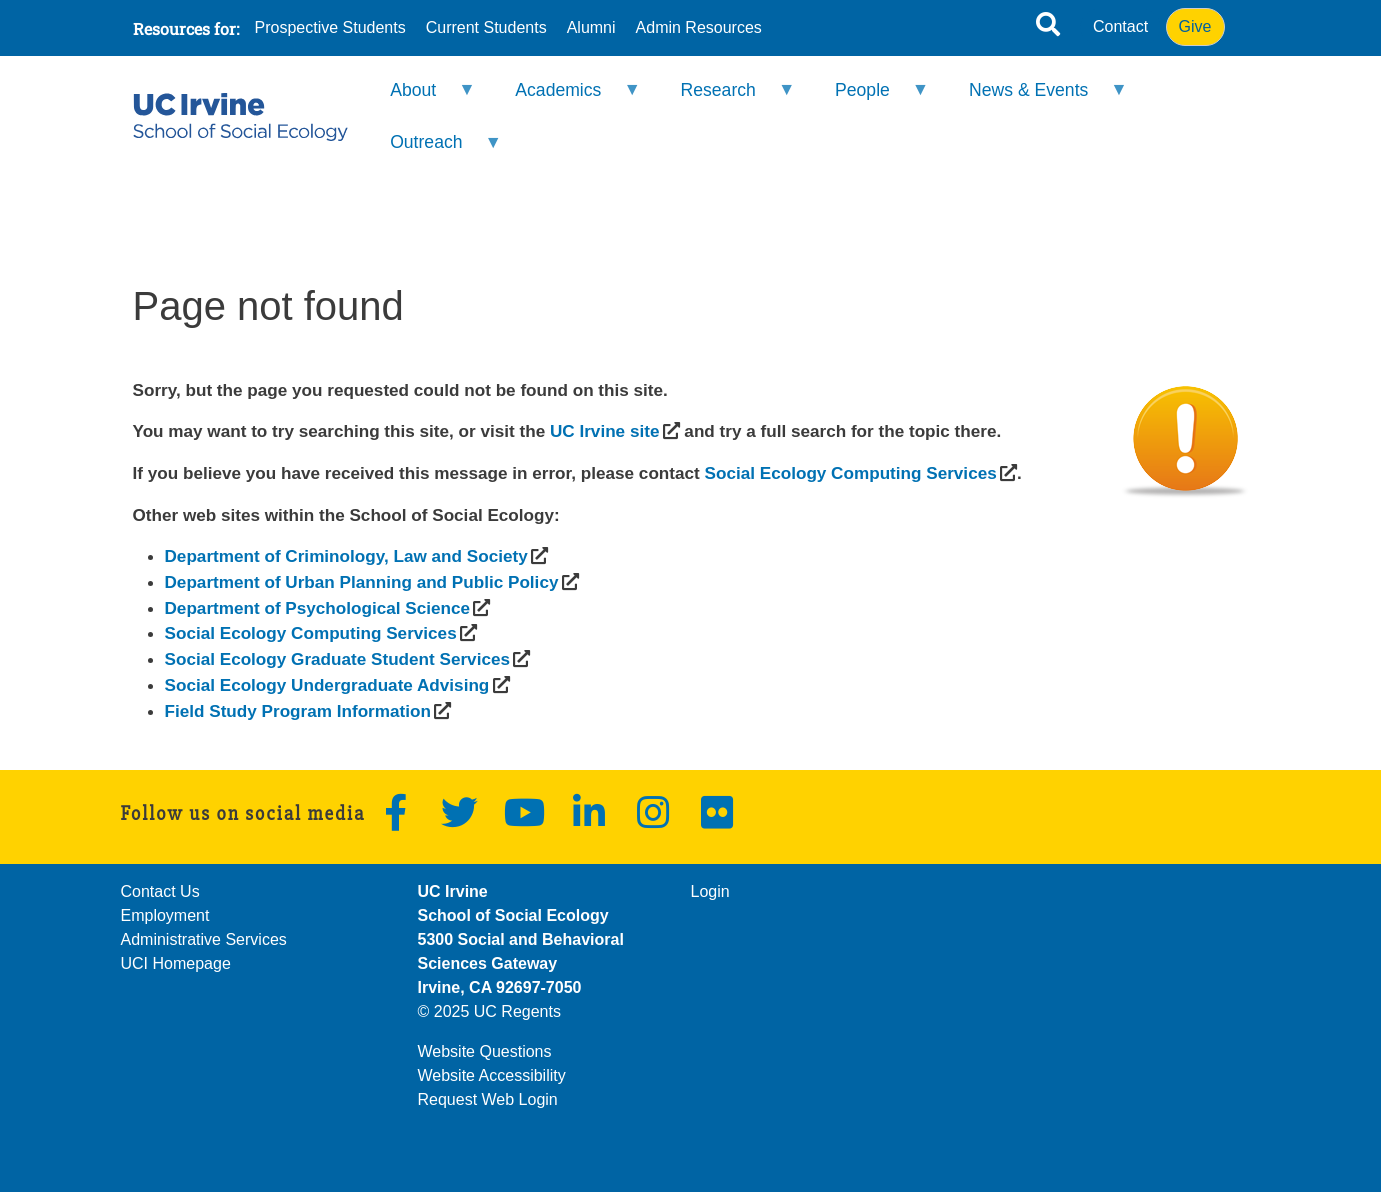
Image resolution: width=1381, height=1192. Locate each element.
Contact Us (160, 891)
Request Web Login (488, 1099)
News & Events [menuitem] (1035, 98)
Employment (165, 915)
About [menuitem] (420, 98)
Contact (1120, 26)
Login (710, 891)
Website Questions (485, 1051)
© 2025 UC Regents (489, 1011)
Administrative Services (204, 939)
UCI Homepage (176, 963)
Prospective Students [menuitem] (330, 28)
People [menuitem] (869, 98)
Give (1195, 26)
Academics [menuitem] (565, 98)
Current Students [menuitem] (486, 28)
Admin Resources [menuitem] (699, 28)
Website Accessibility (492, 1075)
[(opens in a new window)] (604, 431)
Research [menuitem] (724, 98)
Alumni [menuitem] (591, 28)
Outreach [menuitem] (433, 150)
